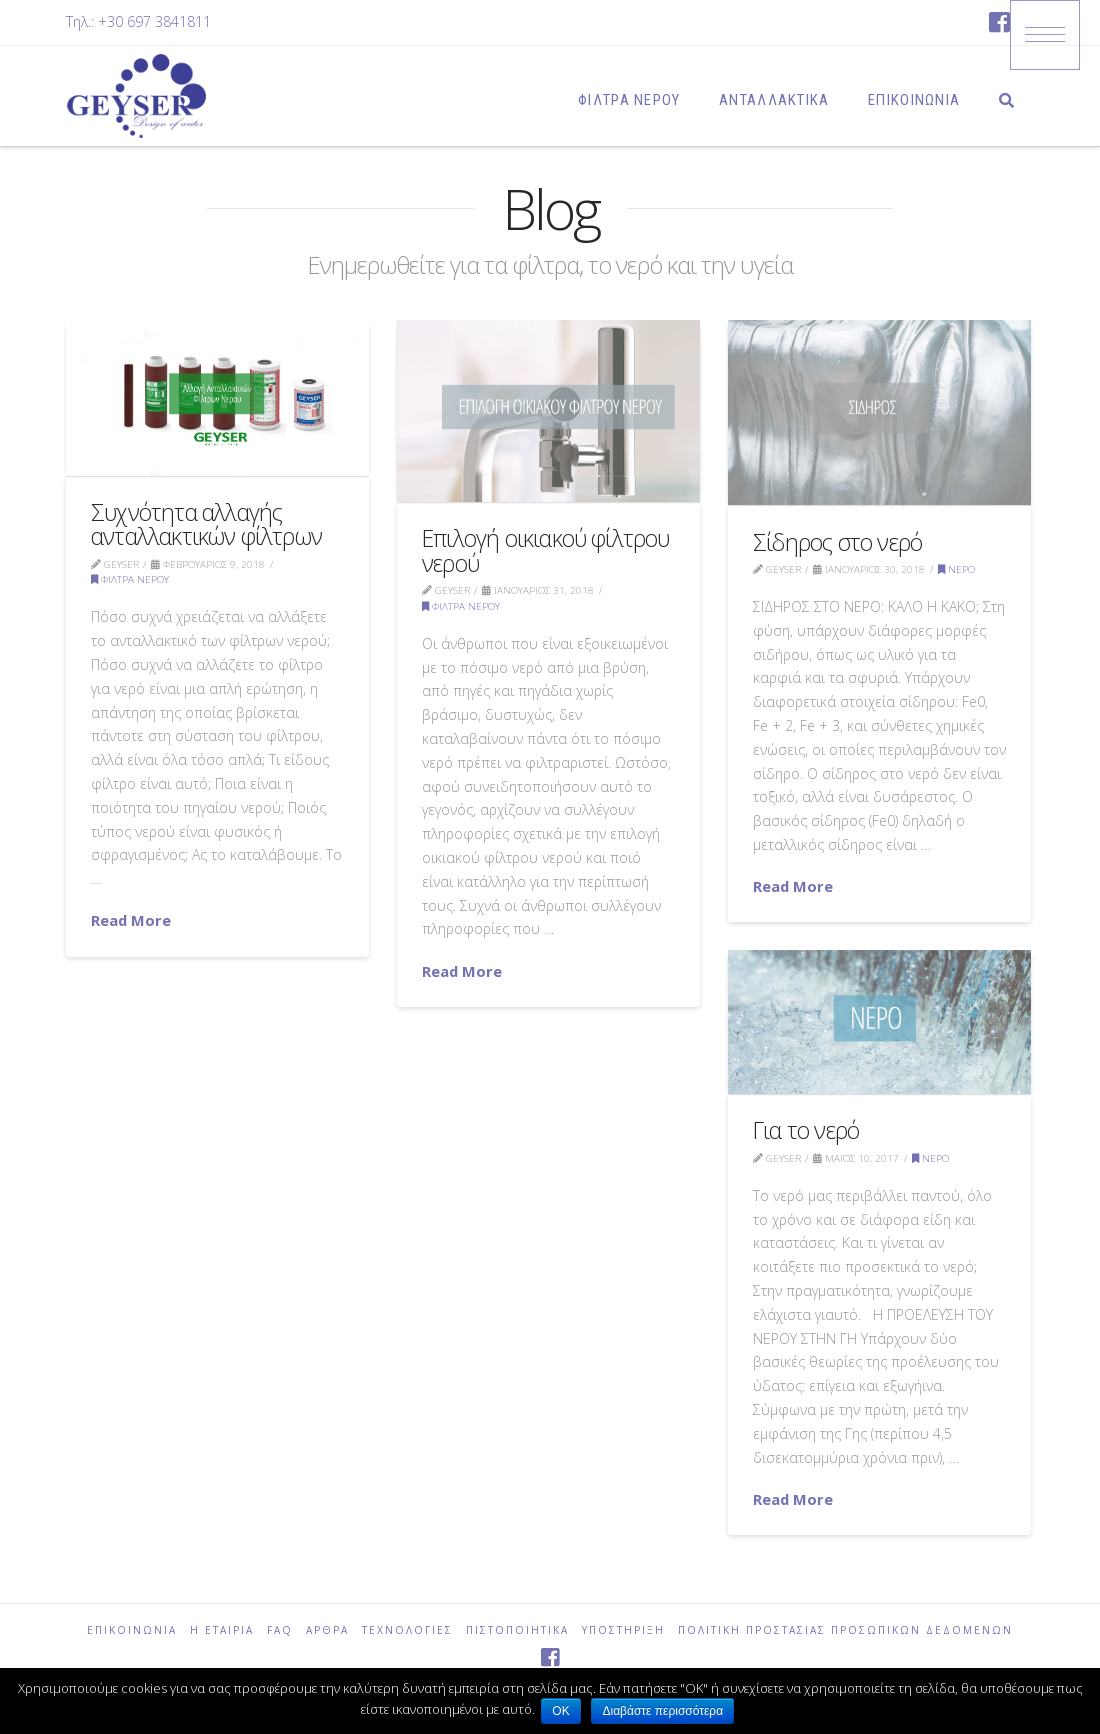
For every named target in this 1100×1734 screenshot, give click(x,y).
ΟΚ (561, 1711)
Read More (131, 920)
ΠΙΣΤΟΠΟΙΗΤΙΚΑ (517, 1630)
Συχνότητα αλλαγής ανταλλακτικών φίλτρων (206, 524)
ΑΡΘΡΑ (327, 1630)
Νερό (956, 569)
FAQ (280, 1630)
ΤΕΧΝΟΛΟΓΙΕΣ (407, 1630)
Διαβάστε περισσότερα (666, 1711)
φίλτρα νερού (130, 579)
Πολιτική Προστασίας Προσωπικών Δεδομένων (845, 1630)
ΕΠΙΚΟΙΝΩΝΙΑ (132, 1630)
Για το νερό (806, 1130)
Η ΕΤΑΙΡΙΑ (222, 1630)
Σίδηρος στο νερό (837, 542)
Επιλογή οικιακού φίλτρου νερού (546, 550)
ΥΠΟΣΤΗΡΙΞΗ (623, 1630)
